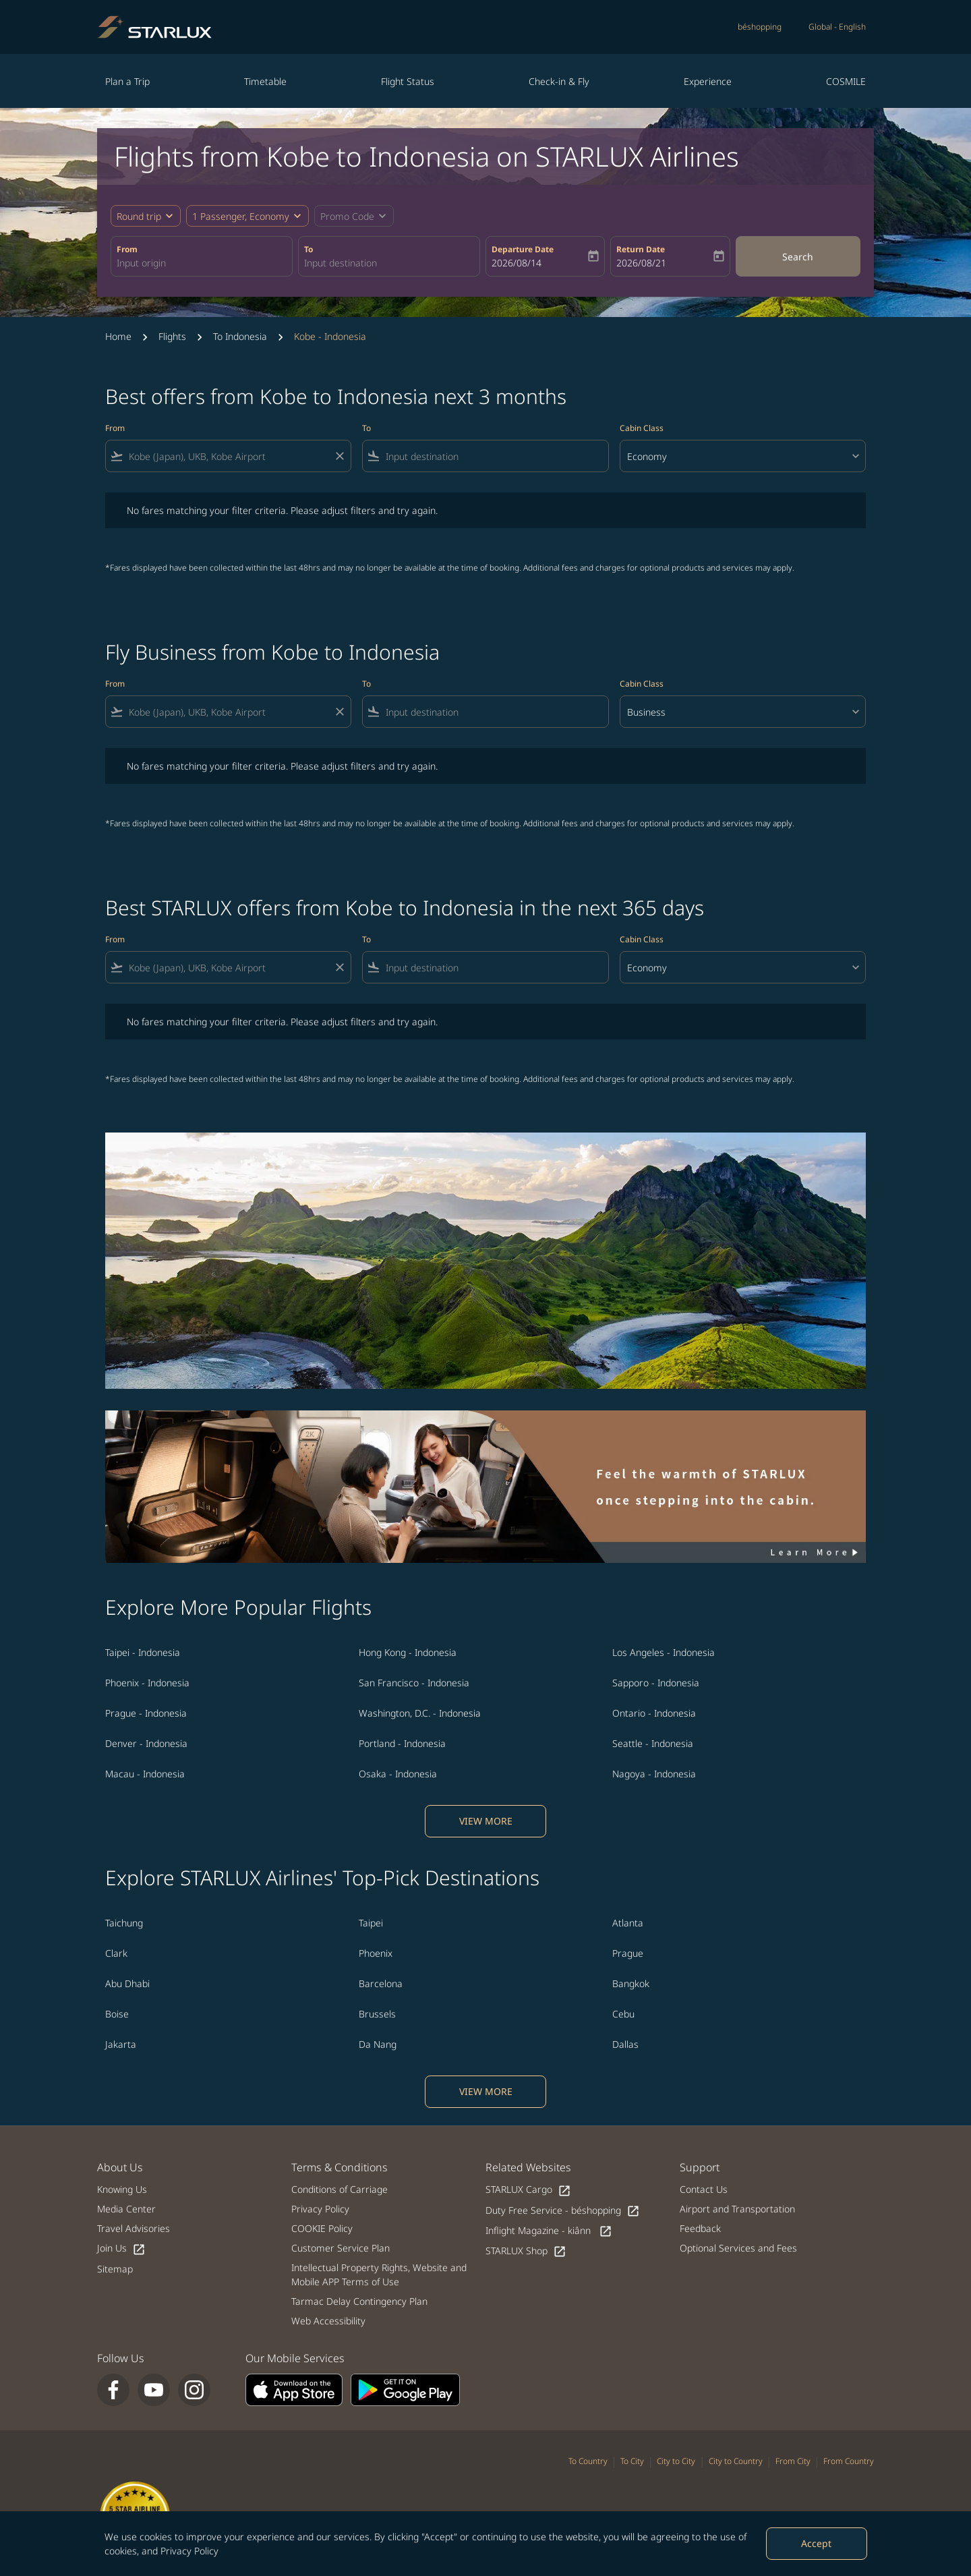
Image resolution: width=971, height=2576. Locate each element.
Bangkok (630, 1983)
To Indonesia (240, 336)
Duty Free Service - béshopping (563, 2211)
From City (793, 2461)
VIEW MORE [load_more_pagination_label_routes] (485, 1820)
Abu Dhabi (127, 1983)
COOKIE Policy (322, 2228)
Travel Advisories (133, 2228)
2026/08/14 (516, 262)
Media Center (126, 2208)
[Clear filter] (339, 455)
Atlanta (627, 1922)
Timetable (265, 81)
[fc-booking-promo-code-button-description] (347, 216)
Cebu (623, 2013)
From (127, 249)
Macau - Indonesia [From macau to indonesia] (145, 1773)
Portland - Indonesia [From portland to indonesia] (402, 1743)
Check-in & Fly (559, 81)
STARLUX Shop (526, 2251)
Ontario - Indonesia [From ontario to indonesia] (654, 1713)
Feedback (700, 2228)
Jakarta (120, 2044)
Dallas (625, 2044)
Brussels (377, 2013)
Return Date (640, 249)
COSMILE (846, 81)
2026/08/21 (641, 262)
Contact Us (704, 2189)
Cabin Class (642, 428)
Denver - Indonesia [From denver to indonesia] (146, 1743)
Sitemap (115, 2268)
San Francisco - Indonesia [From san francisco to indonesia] (414, 1682)
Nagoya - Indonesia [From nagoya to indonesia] (654, 1773)
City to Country (736, 2461)
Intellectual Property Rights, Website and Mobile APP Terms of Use (379, 2274)
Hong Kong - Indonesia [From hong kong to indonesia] (408, 1652)
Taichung (124, 1922)
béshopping (760, 26)
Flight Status (407, 81)
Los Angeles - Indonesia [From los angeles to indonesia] (663, 1652)
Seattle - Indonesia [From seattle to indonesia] (652, 1743)
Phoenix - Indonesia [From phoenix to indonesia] (147, 1682)
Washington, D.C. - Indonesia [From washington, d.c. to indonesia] (420, 1713)
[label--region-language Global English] (837, 27)
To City (632, 2461)
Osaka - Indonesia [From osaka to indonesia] (398, 1773)
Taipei (371, 1922)
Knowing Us (122, 2189)
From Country (848, 2461)
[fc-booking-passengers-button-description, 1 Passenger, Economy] (240, 216)
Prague (627, 1953)
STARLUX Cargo (528, 2190)
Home (118, 336)
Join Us (121, 2248)
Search (797, 256)
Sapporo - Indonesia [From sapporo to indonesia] (655, 1682)
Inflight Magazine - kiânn (549, 2231)
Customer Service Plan (340, 2247)
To (308, 249)
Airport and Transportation (737, 2208)
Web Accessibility (328, 2320)
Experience (708, 81)
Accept (816, 2543)
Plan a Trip (127, 81)
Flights (172, 336)
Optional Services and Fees (738, 2247)
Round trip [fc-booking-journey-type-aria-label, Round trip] (139, 216)
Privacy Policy (189, 2550)
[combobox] (202, 263)
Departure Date (523, 249)
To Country (588, 2461)
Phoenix (375, 1953)
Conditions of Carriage (339, 2189)
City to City (676, 2461)
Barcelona (381, 1983)
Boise (117, 2013)
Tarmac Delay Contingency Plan (359, 2301)
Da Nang (377, 2044)
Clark (116, 1953)
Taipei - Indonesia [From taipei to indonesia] (142, 1652)
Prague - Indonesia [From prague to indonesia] (146, 1713)
